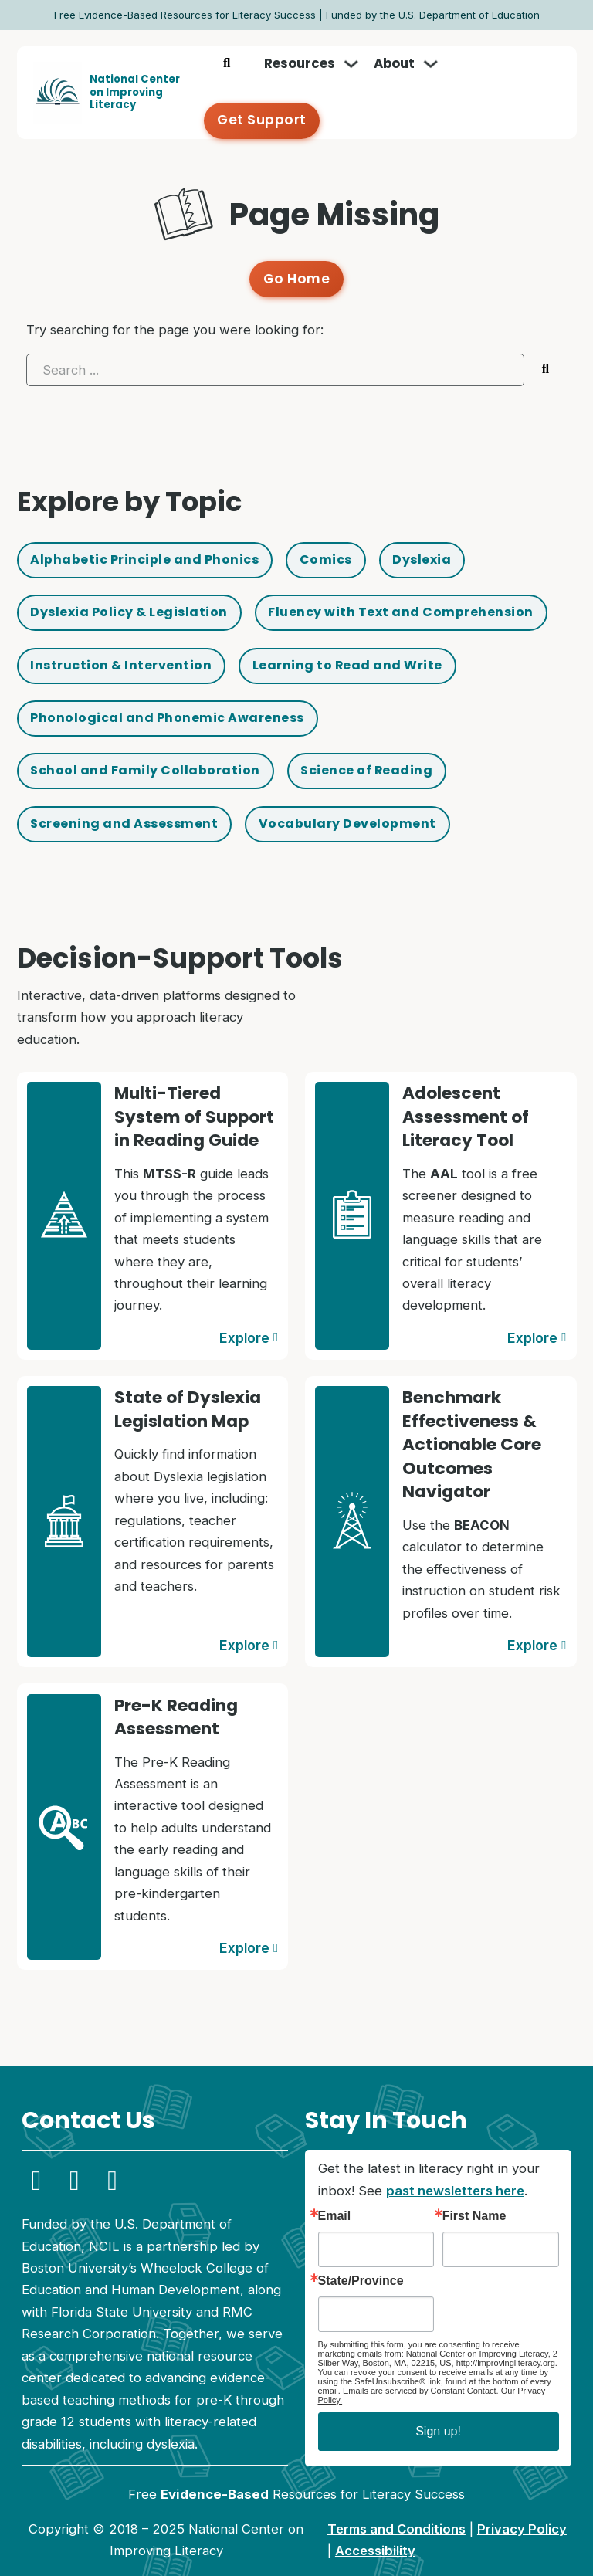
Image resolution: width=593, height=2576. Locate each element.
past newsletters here (455, 2166)
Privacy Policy (522, 2505)
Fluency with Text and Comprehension (415, 583)
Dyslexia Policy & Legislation (134, 583)
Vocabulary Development (358, 801)
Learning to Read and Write (358, 638)
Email (334, 2191)
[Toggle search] (228, 77)
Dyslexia (435, 529)
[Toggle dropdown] (352, 77)
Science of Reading (376, 747)
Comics (337, 529)
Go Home (297, 248)
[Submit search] (545, 336)
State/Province (361, 2257)
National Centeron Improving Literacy (135, 77)
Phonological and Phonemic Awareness (172, 692)
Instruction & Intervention (124, 638)
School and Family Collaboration (148, 747)
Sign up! (438, 2407)
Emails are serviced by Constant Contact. (421, 2366)
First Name (474, 2191)
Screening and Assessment (128, 801)
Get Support (504, 77)
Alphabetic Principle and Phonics (149, 529)
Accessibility (375, 2526)
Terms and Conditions (396, 2505)
